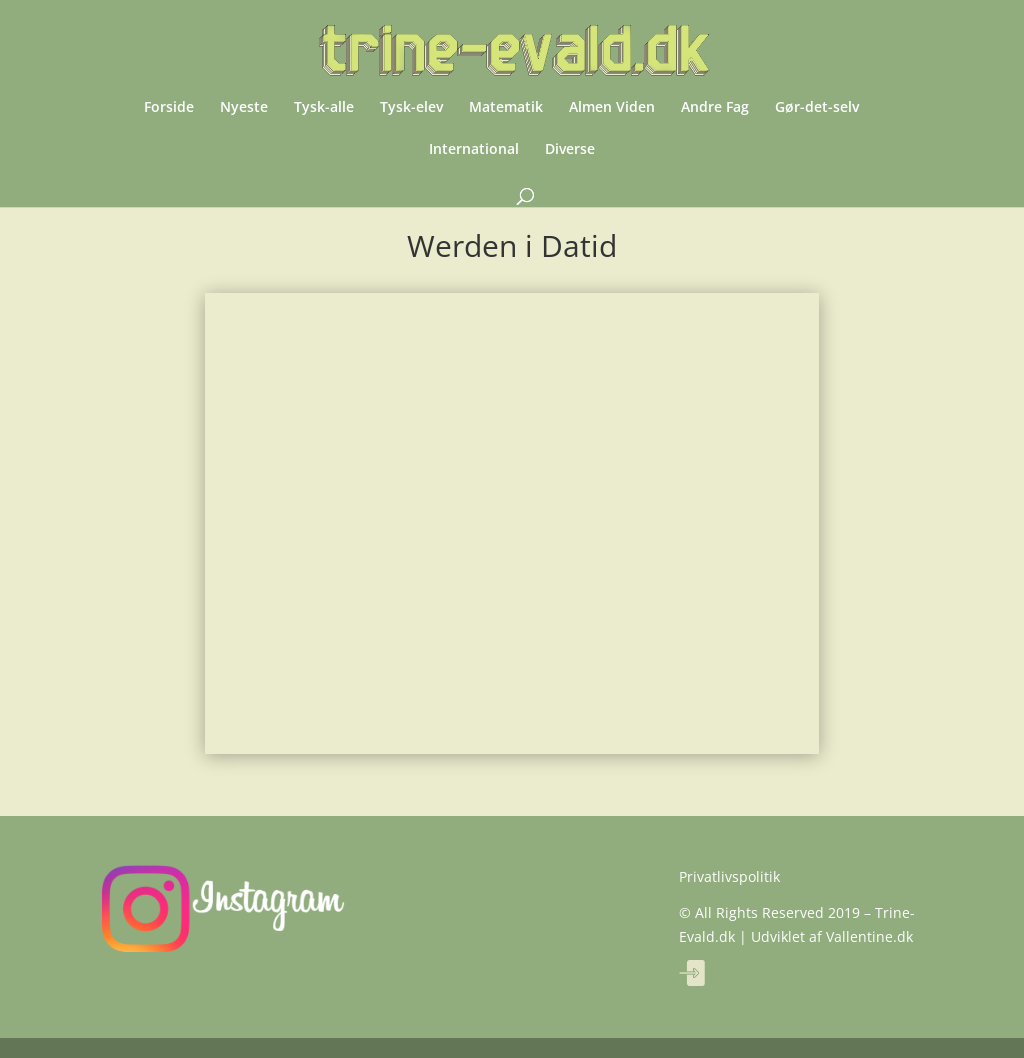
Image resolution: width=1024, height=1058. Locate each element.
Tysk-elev (411, 108)
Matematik (506, 108)
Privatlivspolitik (729, 876)
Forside (169, 108)
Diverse (570, 150)
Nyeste (244, 108)
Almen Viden (612, 108)
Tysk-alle (324, 108)
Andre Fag (715, 108)
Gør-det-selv (817, 108)
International (474, 150)
